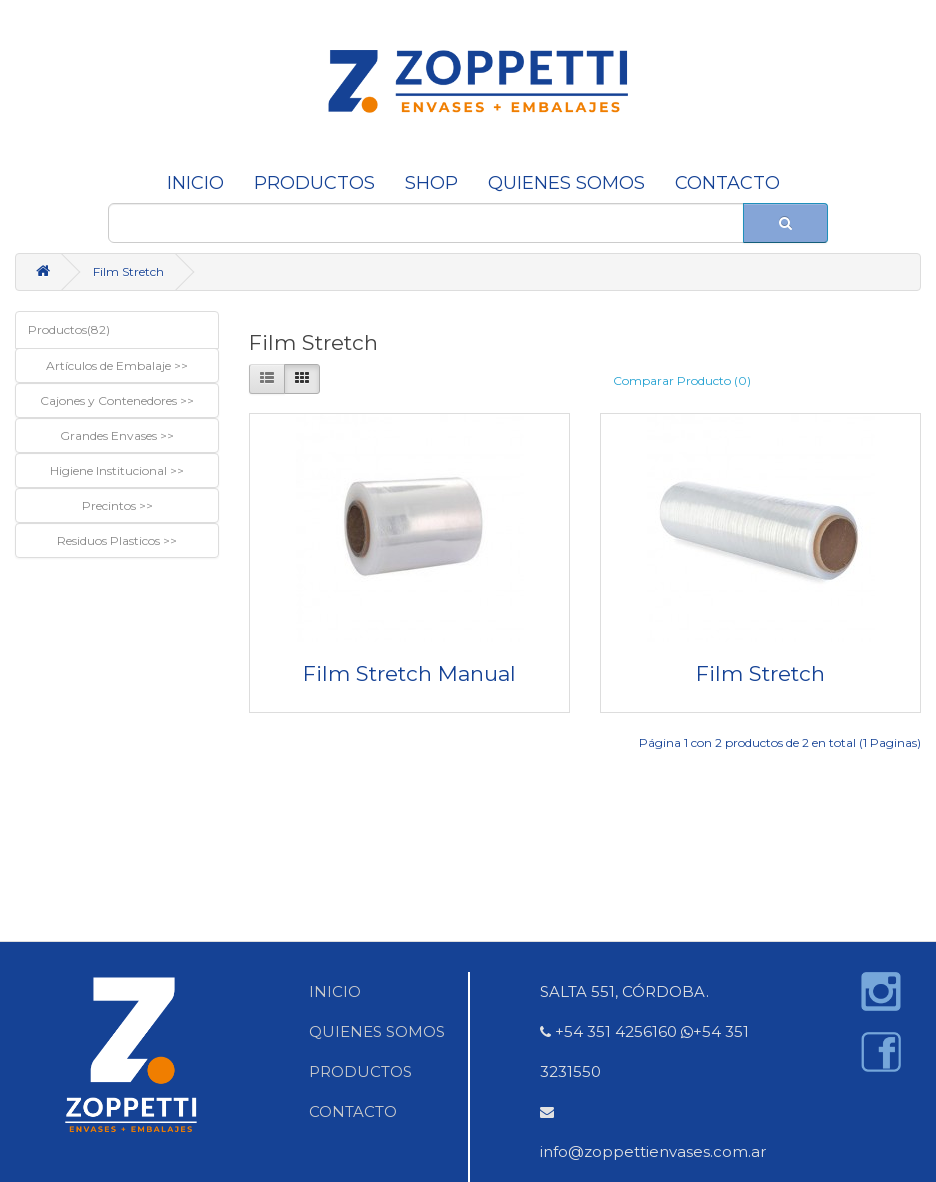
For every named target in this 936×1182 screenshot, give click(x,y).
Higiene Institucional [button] (110, 470)
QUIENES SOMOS (566, 183)
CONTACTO (727, 183)
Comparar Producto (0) (682, 380)
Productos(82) (69, 329)
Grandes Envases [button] (110, 435)
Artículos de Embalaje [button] (110, 365)
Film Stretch (128, 271)
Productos (314, 183)
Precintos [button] (110, 505)
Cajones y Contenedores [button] (110, 400)
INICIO (195, 183)
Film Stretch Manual (409, 673)
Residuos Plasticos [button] (110, 540)
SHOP (431, 183)
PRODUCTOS (360, 1071)
